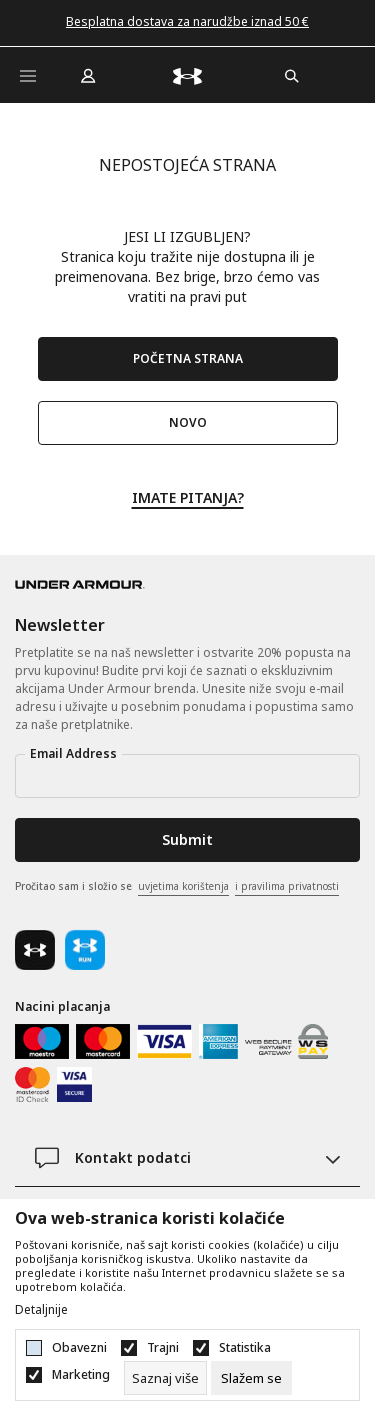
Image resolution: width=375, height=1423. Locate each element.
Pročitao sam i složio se (177, 887)
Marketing (81, 1375)
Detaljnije (41, 1310)
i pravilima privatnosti (287, 886)
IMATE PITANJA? (188, 496)
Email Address (73, 753)
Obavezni (79, 1348)
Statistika (245, 1348)
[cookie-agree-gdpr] (251, 1378)
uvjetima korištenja (183, 886)
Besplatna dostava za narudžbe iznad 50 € (187, 21)
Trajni (163, 1348)
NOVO (188, 422)
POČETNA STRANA (188, 358)
